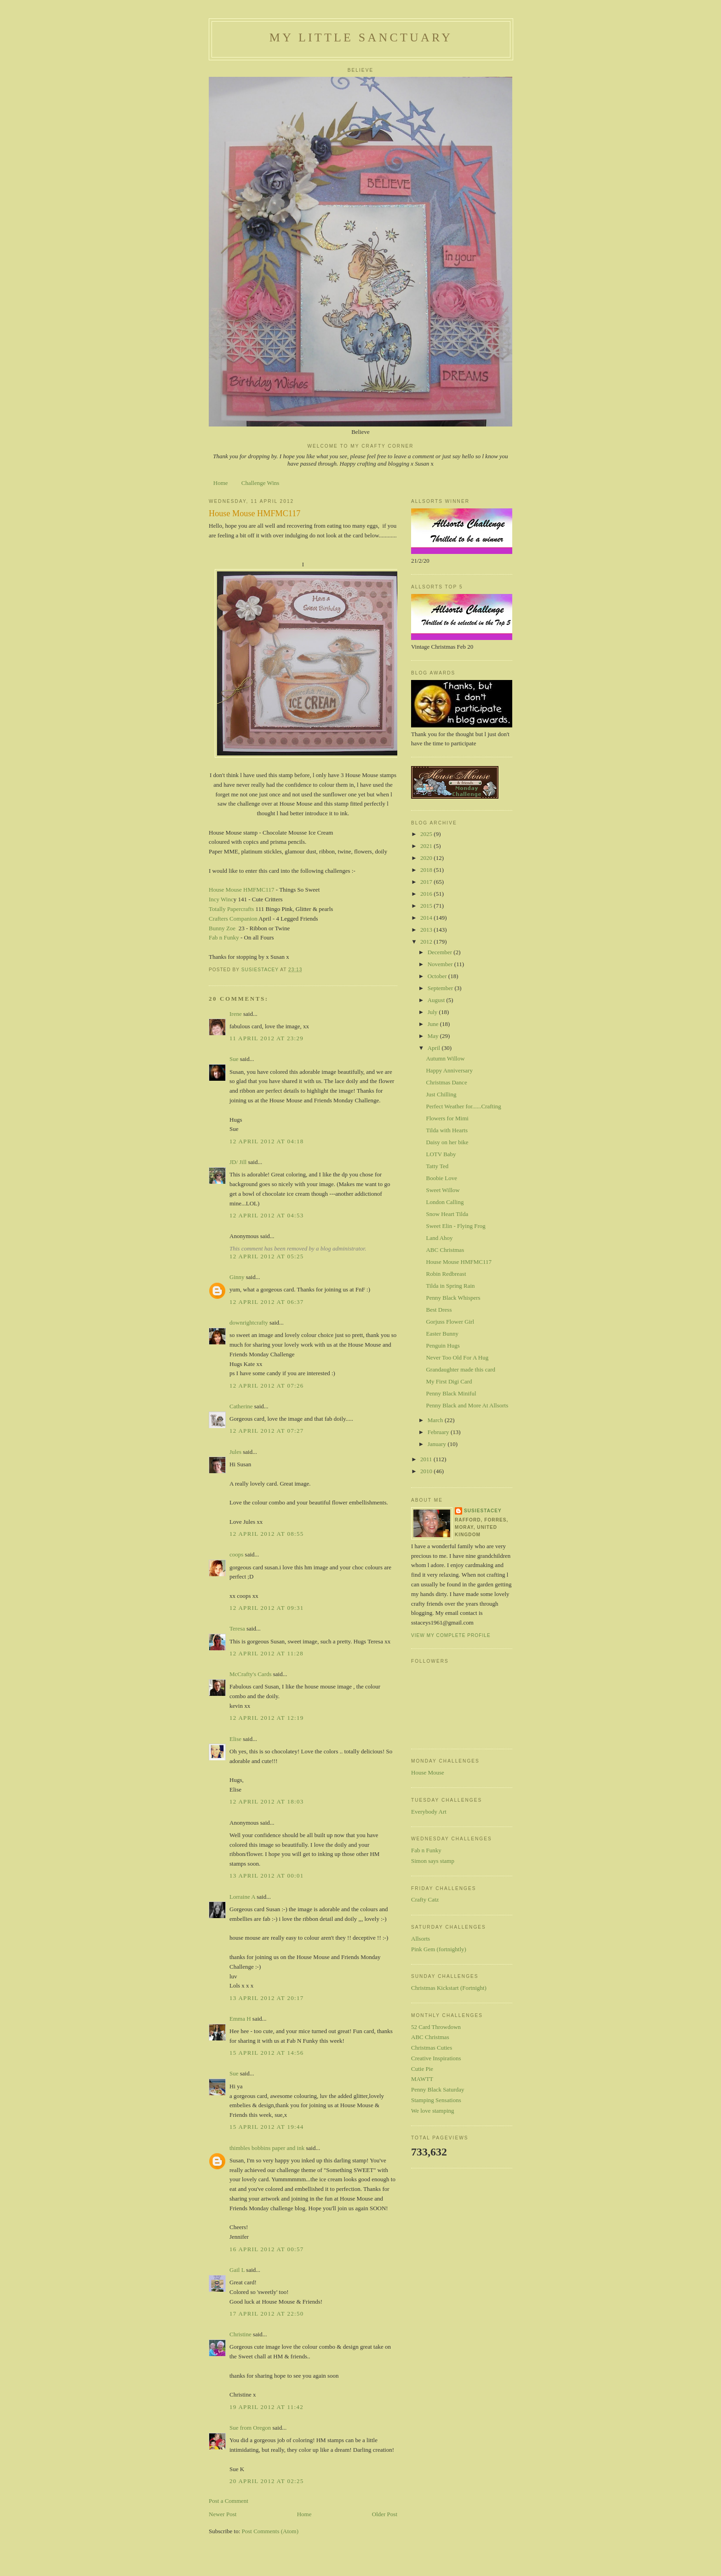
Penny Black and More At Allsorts (467, 1405)
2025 (427, 833)
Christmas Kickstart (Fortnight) (448, 1987)
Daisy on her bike (447, 1142)
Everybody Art (428, 1811)
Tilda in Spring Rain (450, 1285)
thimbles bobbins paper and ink (266, 2147)
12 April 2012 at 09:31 (266, 1607)
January (438, 1444)
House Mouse (427, 1772)
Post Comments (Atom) (270, 2531)
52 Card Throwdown (436, 2026)
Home (220, 482)
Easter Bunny (442, 1333)
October (438, 976)
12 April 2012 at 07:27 (266, 1430)
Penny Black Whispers (453, 1297)
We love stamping (432, 2110)
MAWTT (422, 2078)
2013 (427, 929)
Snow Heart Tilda (447, 1213)
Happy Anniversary (449, 1070)
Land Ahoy (439, 1237)
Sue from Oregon (250, 2427)
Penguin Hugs (442, 1345)
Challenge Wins (260, 482)
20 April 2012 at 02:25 (266, 2481)
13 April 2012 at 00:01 (266, 1875)
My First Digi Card (449, 1381)
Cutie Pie (422, 2068)
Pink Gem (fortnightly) (438, 1949)
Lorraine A (242, 1896)
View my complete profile (451, 1635)
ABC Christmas (445, 1249)
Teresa (237, 1628)
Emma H (240, 2018)
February (439, 1432)
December (441, 952)
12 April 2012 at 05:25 (266, 1256)
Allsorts (420, 1938)
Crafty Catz (425, 1899)
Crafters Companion (233, 918)
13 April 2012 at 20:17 (266, 1997)
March (436, 1420)
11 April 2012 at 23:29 (266, 1038)
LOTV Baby (441, 1154)
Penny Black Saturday (437, 2089)
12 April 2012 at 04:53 (266, 1215)
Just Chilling (441, 1094)
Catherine (241, 1406)
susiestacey (483, 1510)
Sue (234, 1058)
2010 (427, 1471)
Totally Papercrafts (231, 908)
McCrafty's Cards (250, 1674)
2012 (427, 941)
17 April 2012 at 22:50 (266, 2313)
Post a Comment (228, 2500)
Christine (240, 2334)
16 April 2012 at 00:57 (266, 2249)
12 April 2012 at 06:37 (266, 1301)
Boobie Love (441, 1178)
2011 (427, 1459)
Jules (235, 1451)
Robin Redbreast (446, 1273)
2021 (427, 845)
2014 (427, 917)
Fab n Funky (224, 937)
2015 (427, 905)
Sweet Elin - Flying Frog (455, 1225)
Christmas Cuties (431, 2047)
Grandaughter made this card (460, 1369)
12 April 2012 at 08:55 (266, 1533)
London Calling (445, 1202)
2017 (427, 881)
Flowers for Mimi (447, 1118)
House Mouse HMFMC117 (242, 889)
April (435, 1047)
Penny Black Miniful (451, 1393)
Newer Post (222, 2514)
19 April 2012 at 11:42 (266, 2406)
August (437, 1000)
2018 (427, 869)
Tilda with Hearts (447, 1130)
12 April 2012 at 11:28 (266, 1653)
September (441, 988)
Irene (235, 1013)
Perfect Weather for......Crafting (463, 1106)
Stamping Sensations (436, 2100)
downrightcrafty (248, 1322)
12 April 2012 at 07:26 (266, 1385)
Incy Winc (221, 899)
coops (236, 1554)
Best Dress (439, 1309)
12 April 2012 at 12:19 (266, 1717)
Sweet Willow (442, 1190)
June (434, 1023)
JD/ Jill (237, 1161)
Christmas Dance (446, 1082)
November (441, 964)
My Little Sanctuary (360, 37)
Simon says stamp (432, 1860)
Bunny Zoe (222, 928)
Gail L (237, 2269)
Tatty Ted (437, 1166)
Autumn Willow (445, 1058)
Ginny (237, 1277)
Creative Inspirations (436, 2058)
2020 (427, 857)
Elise (235, 1738)
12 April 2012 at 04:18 (266, 1141)
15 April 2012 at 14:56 (266, 2052)
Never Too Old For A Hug (457, 1357)
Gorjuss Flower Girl (450, 1321)
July (433, 1012)
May (434, 1035)
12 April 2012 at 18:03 (266, 1801)
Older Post (384, 2514)
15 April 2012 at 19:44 (266, 2126)
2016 (427, 893)
